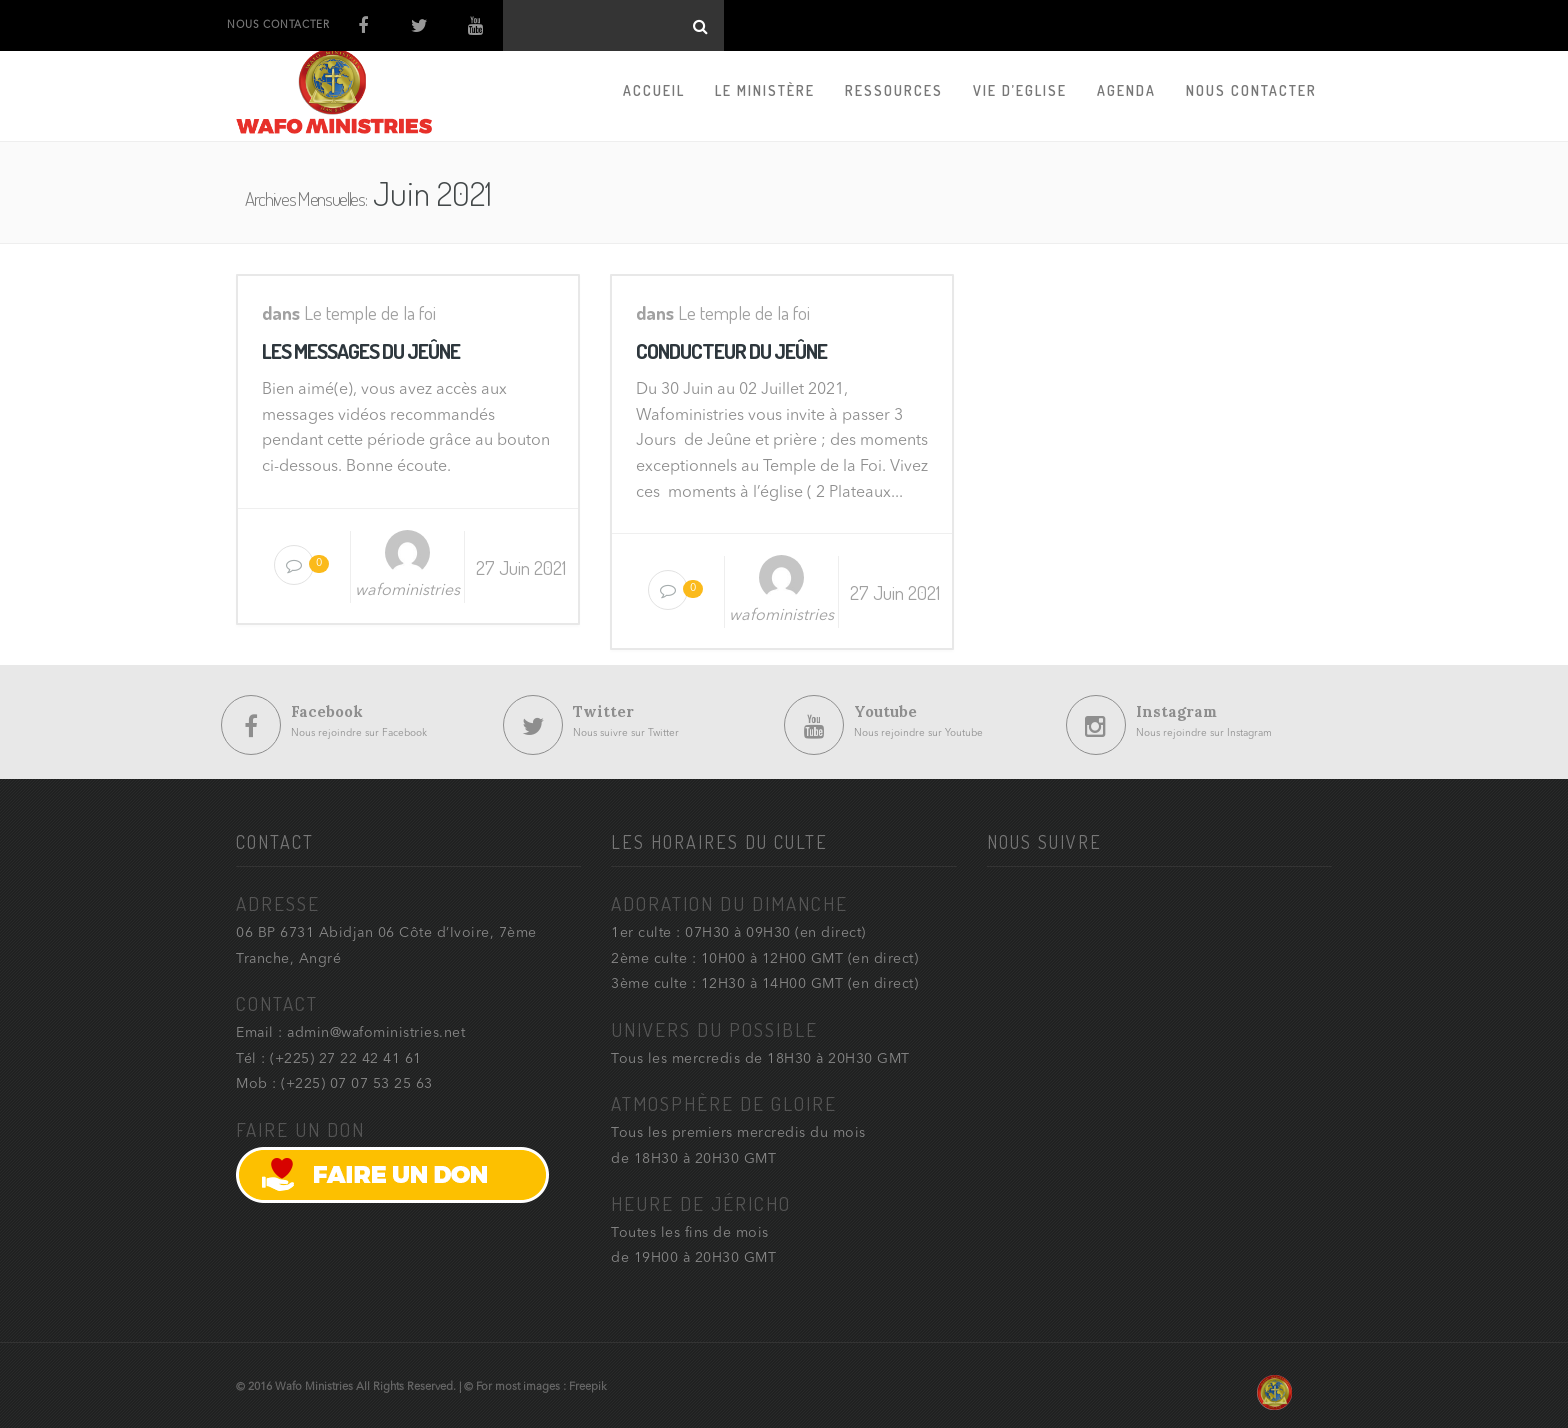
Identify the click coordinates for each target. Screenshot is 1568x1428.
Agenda (1126, 90)
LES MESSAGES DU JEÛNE (361, 350)
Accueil (654, 90)
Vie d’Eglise (1020, 90)
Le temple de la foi (370, 312)
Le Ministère (765, 90)
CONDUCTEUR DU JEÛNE (731, 350)
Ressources (894, 90)
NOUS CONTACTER (278, 25)
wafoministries (407, 591)
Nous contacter (1251, 90)
